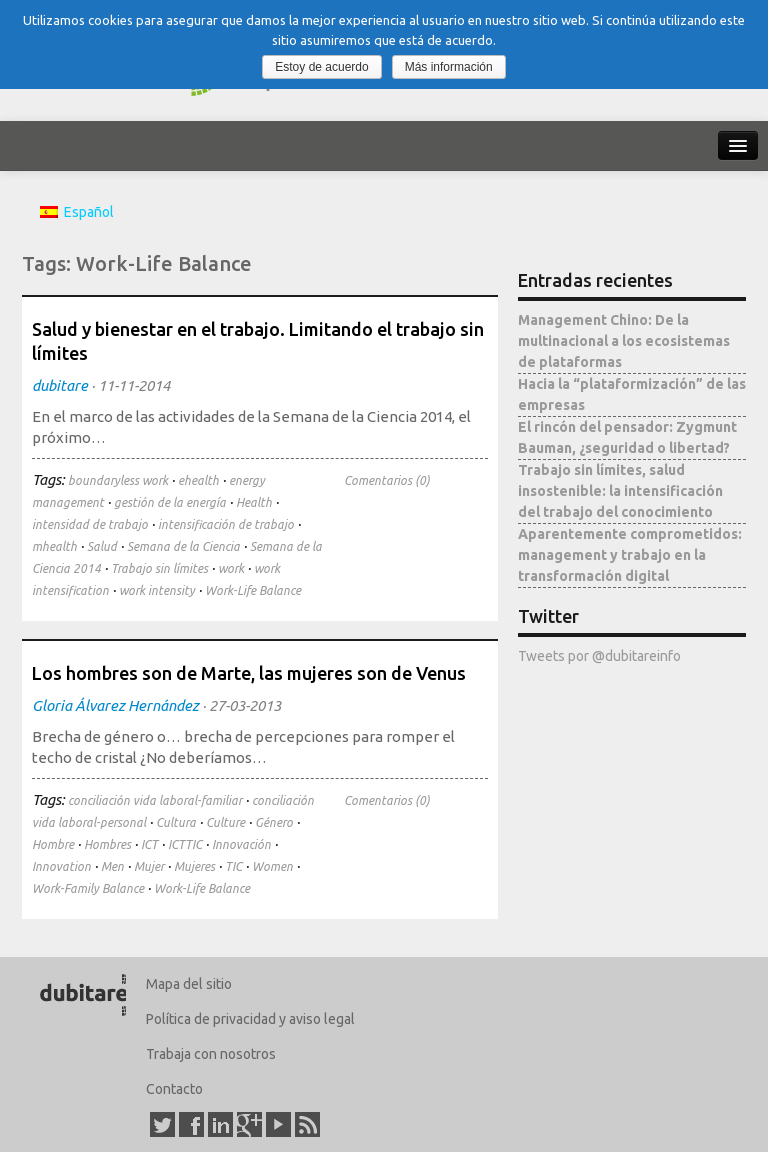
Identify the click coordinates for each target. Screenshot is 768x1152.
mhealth (54, 546)
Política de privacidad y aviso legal (250, 1019)
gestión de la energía (170, 502)
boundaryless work (118, 480)
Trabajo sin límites (159, 568)
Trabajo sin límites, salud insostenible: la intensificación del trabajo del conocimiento (620, 491)
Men (112, 866)
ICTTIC (185, 844)
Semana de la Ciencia (183, 546)
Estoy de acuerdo (321, 67)
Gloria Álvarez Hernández (115, 705)
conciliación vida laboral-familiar (155, 800)
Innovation (61, 866)
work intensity (157, 590)
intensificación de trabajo (226, 524)
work (231, 568)
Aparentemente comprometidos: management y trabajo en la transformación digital (630, 555)
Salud (102, 546)
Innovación (241, 844)
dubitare (60, 385)
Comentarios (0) (387, 480)
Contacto (174, 1089)
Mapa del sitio (189, 984)
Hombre (53, 844)
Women (272, 866)
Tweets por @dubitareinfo (599, 656)
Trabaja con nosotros (211, 1054)
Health (254, 502)
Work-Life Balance (253, 590)
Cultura (176, 822)
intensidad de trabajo (90, 524)
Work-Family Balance (88, 888)
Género (274, 822)
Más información (449, 67)
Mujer (149, 866)
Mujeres (194, 866)
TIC (233, 866)
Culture (225, 822)
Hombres (107, 844)
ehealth (198, 480)
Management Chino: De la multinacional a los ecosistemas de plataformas (624, 341)
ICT (149, 844)
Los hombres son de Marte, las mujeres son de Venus (249, 673)
